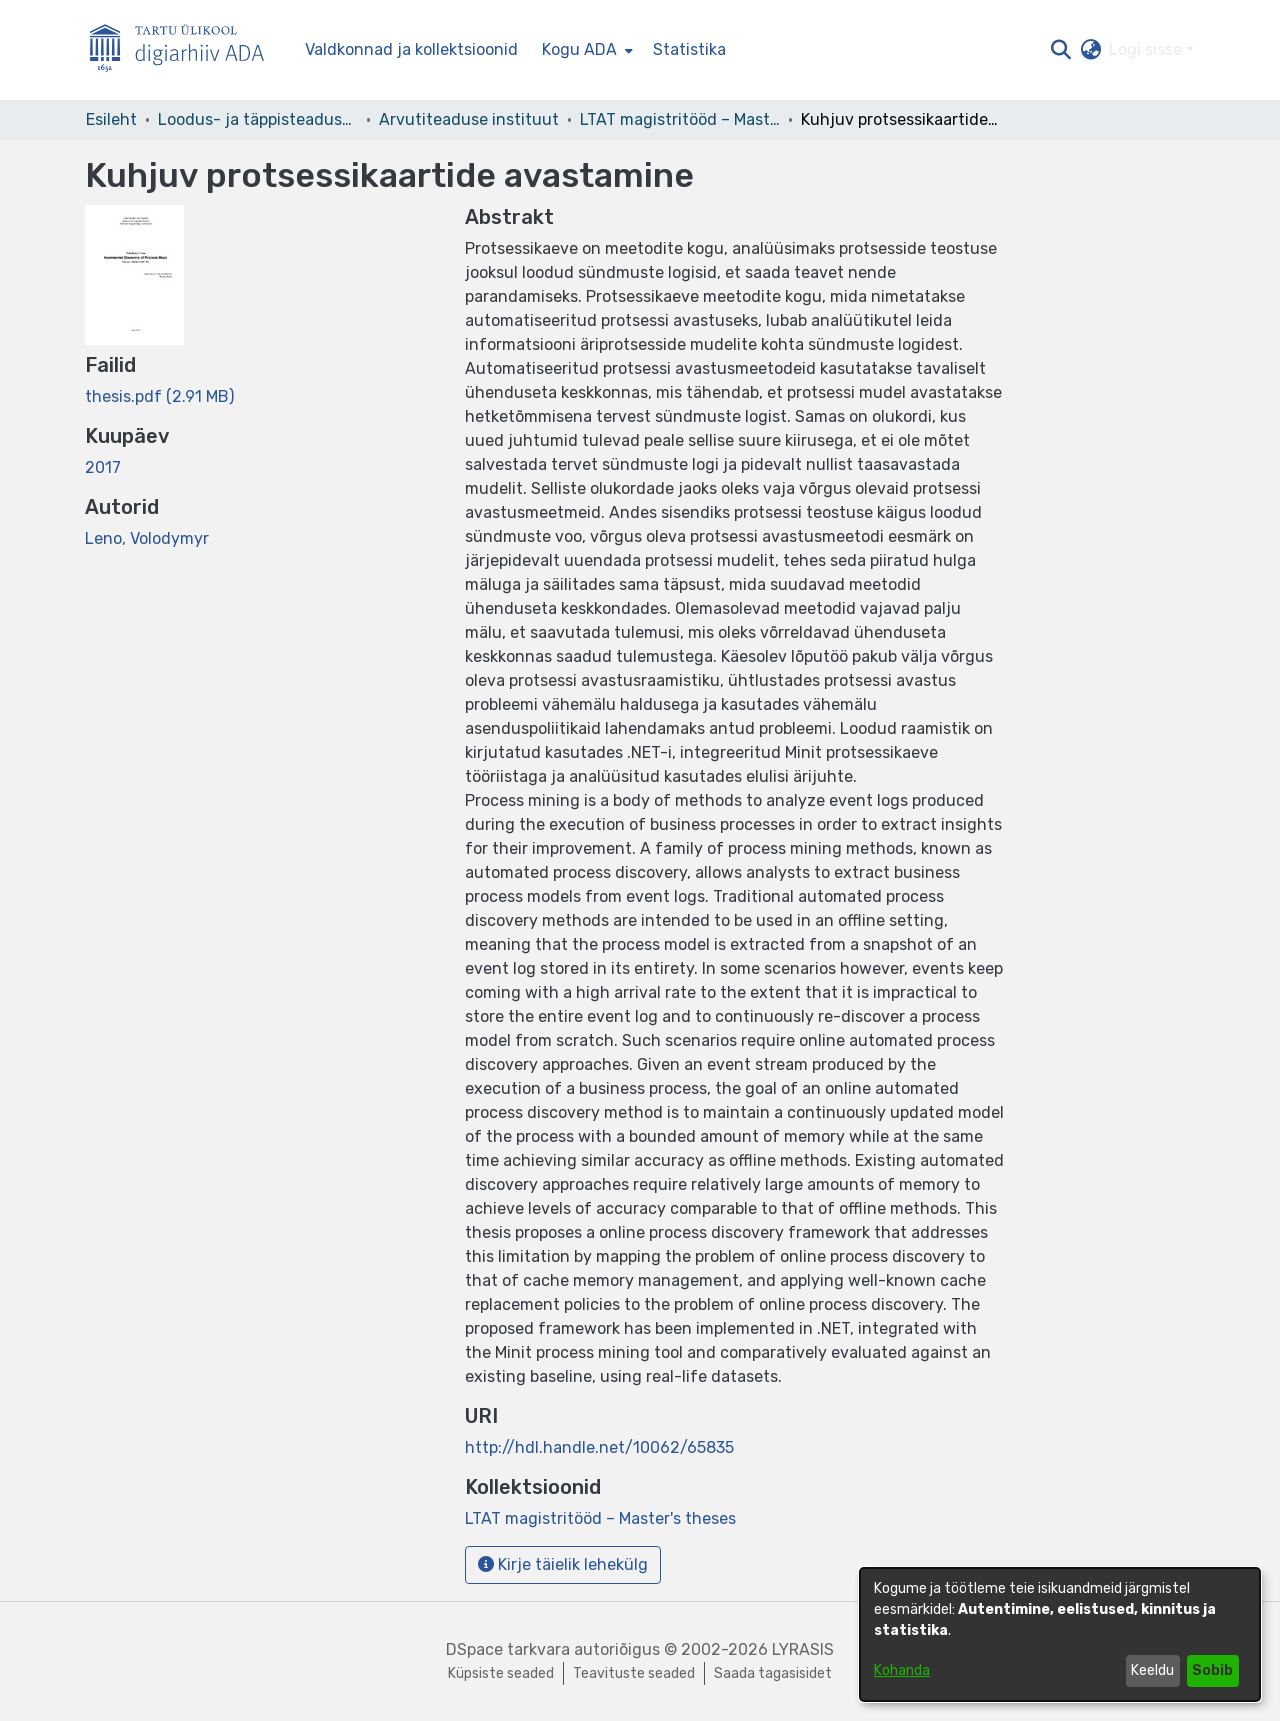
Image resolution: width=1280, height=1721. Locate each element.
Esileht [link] (111, 119)
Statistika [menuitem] (689, 49)
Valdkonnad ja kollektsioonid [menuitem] (411, 49)
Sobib (1212, 1670)
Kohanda (902, 1670)
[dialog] (1060, 1634)
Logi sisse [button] (1147, 49)
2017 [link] (103, 467)
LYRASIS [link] (803, 1649)
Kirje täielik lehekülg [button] (563, 1564)
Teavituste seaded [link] (634, 1673)
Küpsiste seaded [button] (501, 1673)
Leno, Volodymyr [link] (147, 538)
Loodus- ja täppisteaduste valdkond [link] (258, 119)
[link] (159, 396)
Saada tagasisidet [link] (773, 1673)
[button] (1060, 50)
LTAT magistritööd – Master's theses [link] (680, 119)
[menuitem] (585, 50)
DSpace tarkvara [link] (508, 1649)
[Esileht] (185, 50)
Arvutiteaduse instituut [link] (469, 119)
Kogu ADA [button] (579, 49)
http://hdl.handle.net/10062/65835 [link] (599, 1447)
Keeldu (1152, 1670)
